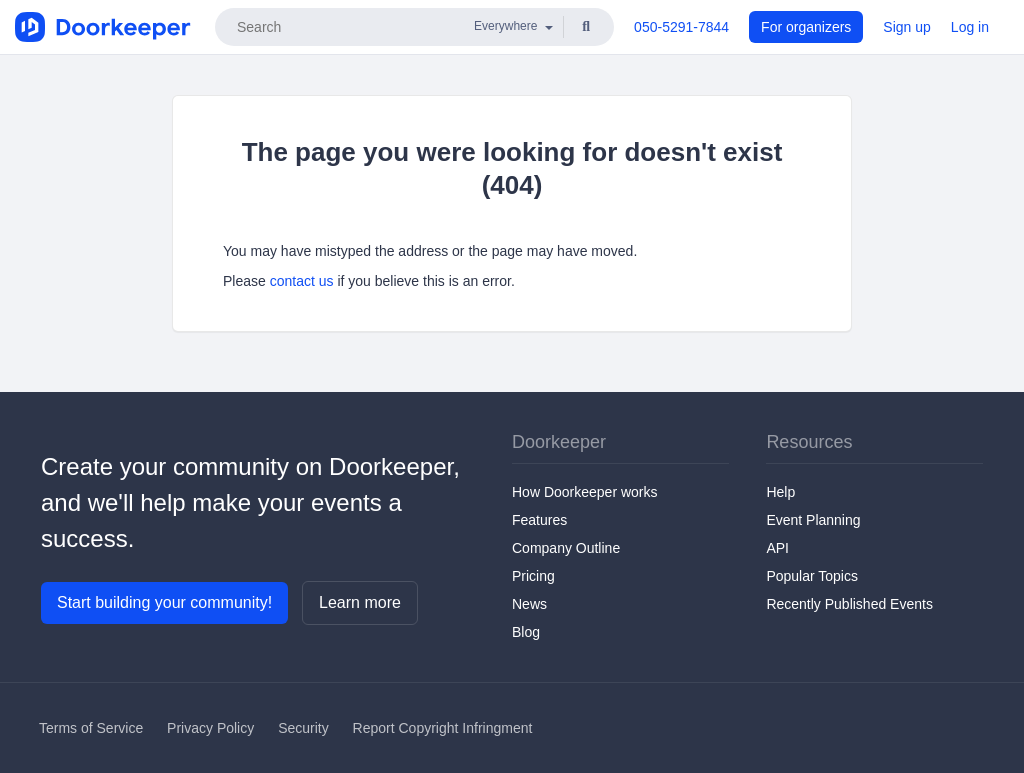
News (529, 604)
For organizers (806, 27)
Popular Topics (812, 576)
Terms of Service (91, 728)
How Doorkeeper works (585, 492)
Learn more (360, 602)
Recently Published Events (849, 604)
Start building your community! (164, 602)
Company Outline (566, 548)
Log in (970, 27)
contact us (302, 281)
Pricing (533, 576)
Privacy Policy (210, 728)
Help (780, 492)
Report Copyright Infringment (443, 728)
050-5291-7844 (681, 27)
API (777, 548)
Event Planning (813, 520)
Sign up (906, 27)
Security (303, 728)
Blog (526, 632)
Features (539, 520)
